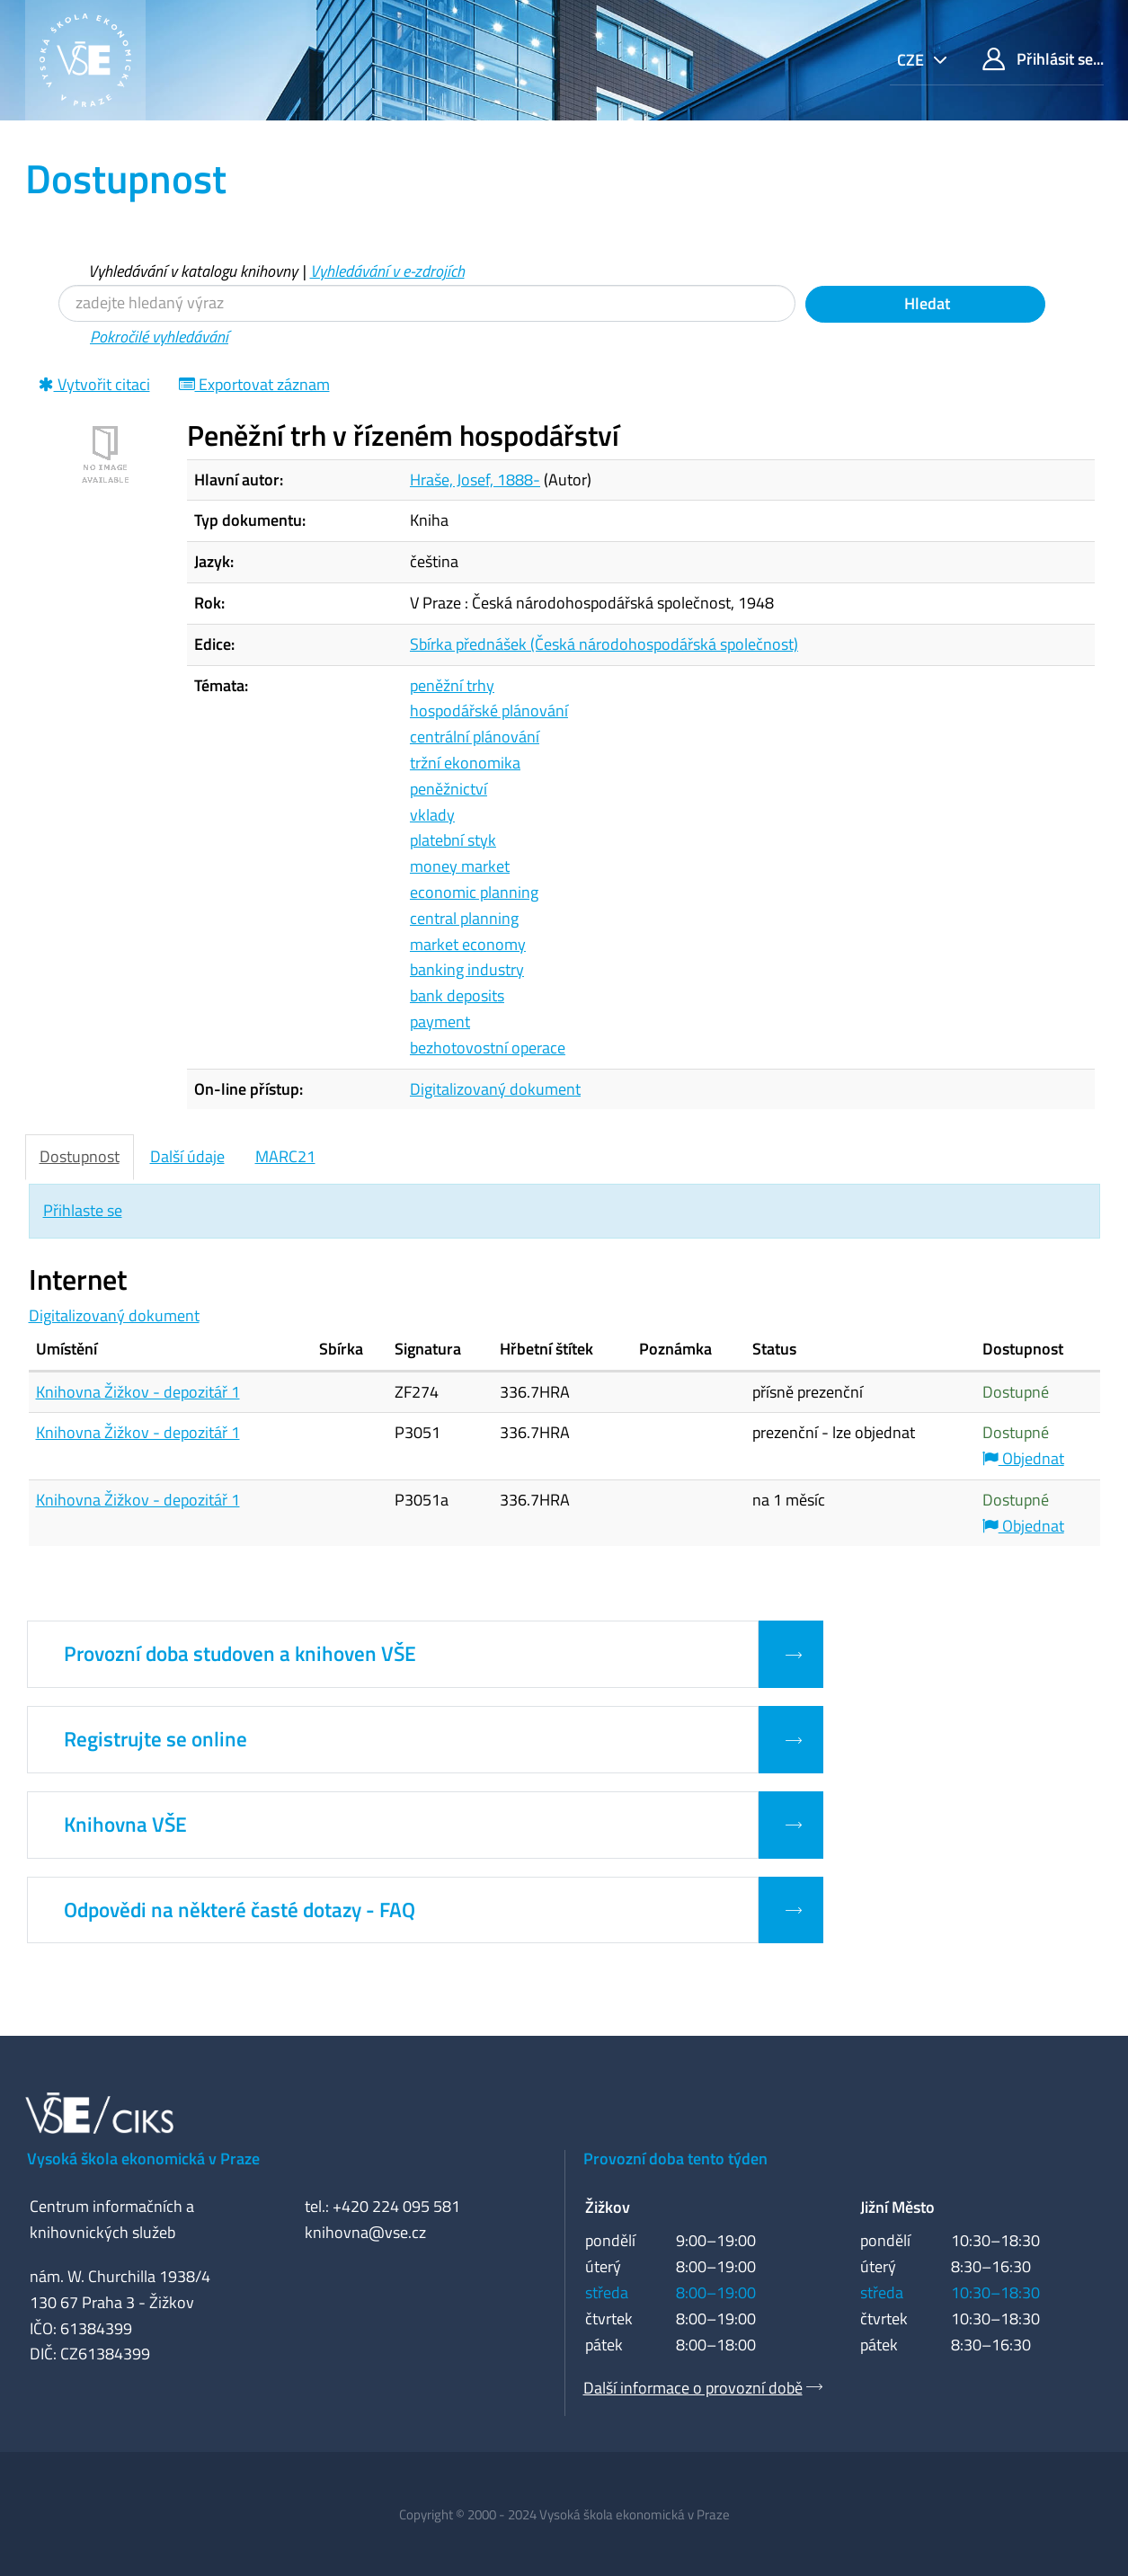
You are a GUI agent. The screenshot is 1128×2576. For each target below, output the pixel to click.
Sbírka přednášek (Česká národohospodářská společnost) (604, 644)
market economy (468, 944)
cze (912, 60)
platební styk (453, 840)
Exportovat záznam (254, 384)
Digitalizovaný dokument (495, 1089)
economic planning (474, 892)
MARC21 (285, 1156)
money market (460, 866)
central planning (464, 918)
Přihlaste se (82, 1210)
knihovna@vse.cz (365, 2232)
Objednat (1023, 1458)
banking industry (467, 969)
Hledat (925, 303)
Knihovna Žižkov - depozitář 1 (138, 1392)
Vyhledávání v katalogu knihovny (193, 271)
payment (440, 1021)
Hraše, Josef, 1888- (475, 479)
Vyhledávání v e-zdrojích (387, 271)
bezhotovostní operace (487, 1047)
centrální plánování (474, 736)
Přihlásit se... (1043, 59)
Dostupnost (80, 1156)
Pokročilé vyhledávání (159, 336)
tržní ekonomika (465, 763)
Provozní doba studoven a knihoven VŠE (240, 1654)
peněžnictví (448, 789)
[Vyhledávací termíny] (426, 303)
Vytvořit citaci (94, 384)
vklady (432, 815)
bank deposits (457, 995)
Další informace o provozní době (693, 2388)
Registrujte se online (155, 1739)
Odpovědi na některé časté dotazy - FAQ (239, 1910)
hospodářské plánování (489, 710)
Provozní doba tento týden (675, 2158)
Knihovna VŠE (125, 1824)
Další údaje (187, 1156)
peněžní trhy (452, 685)
